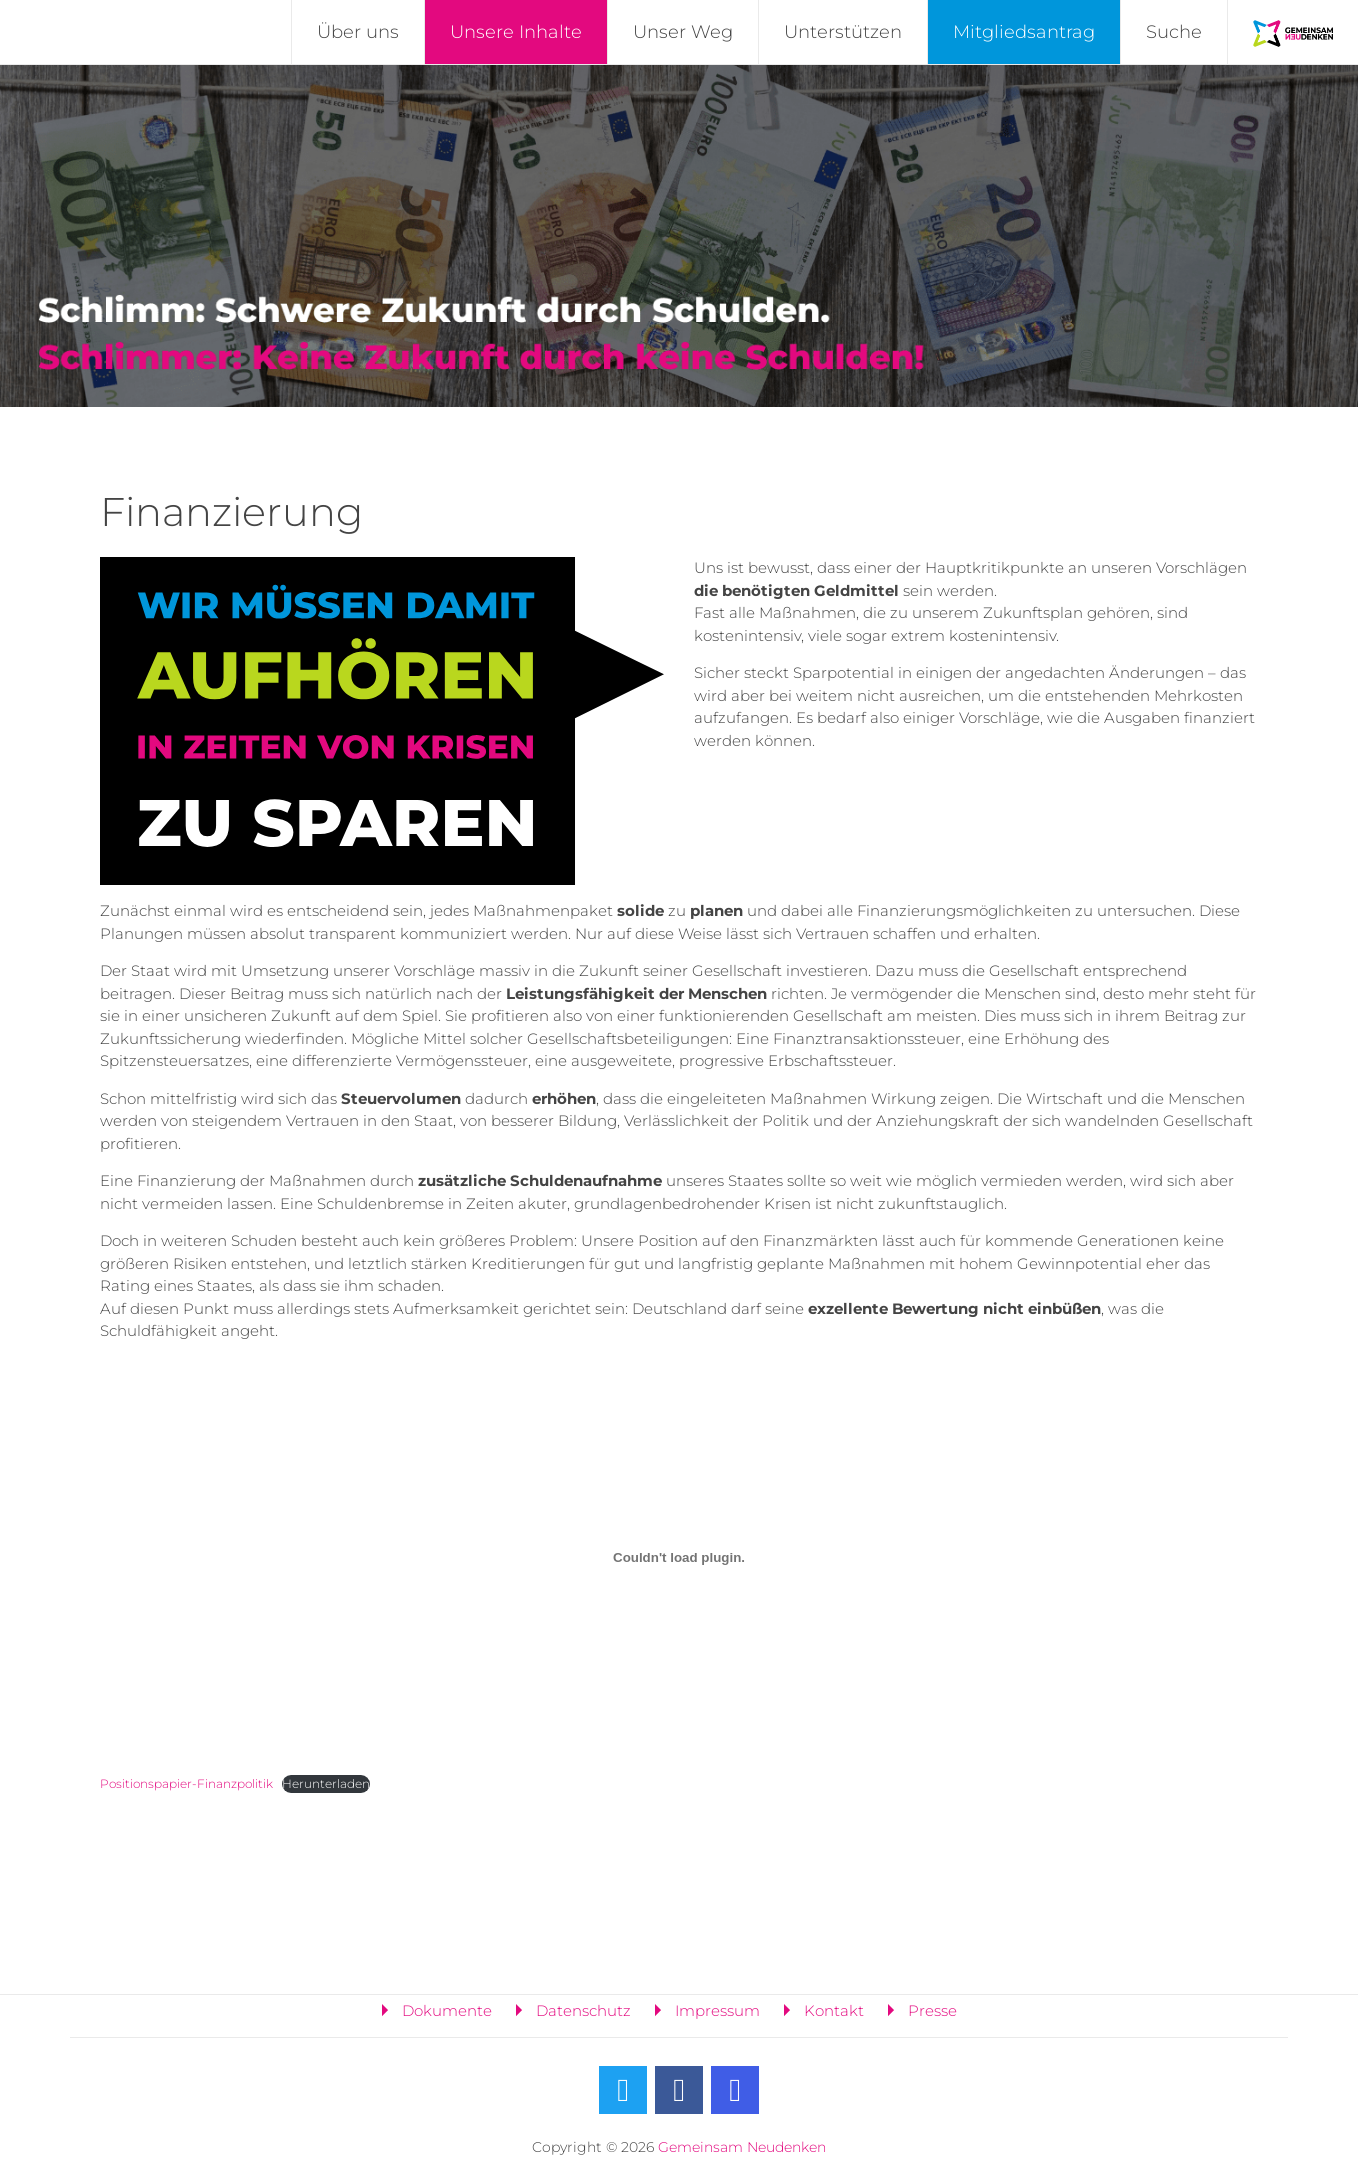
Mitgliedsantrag (1024, 32)
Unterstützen (843, 32)
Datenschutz (583, 2010)
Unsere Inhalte (516, 32)
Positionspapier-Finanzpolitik (186, 1783)
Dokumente (447, 2010)
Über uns (358, 32)
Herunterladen (326, 1783)
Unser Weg (683, 32)
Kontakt (834, 2010)
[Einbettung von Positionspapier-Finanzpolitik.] (679, 1558)
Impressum (717, 2010)
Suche (1174, 32)
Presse (932, 2010)
